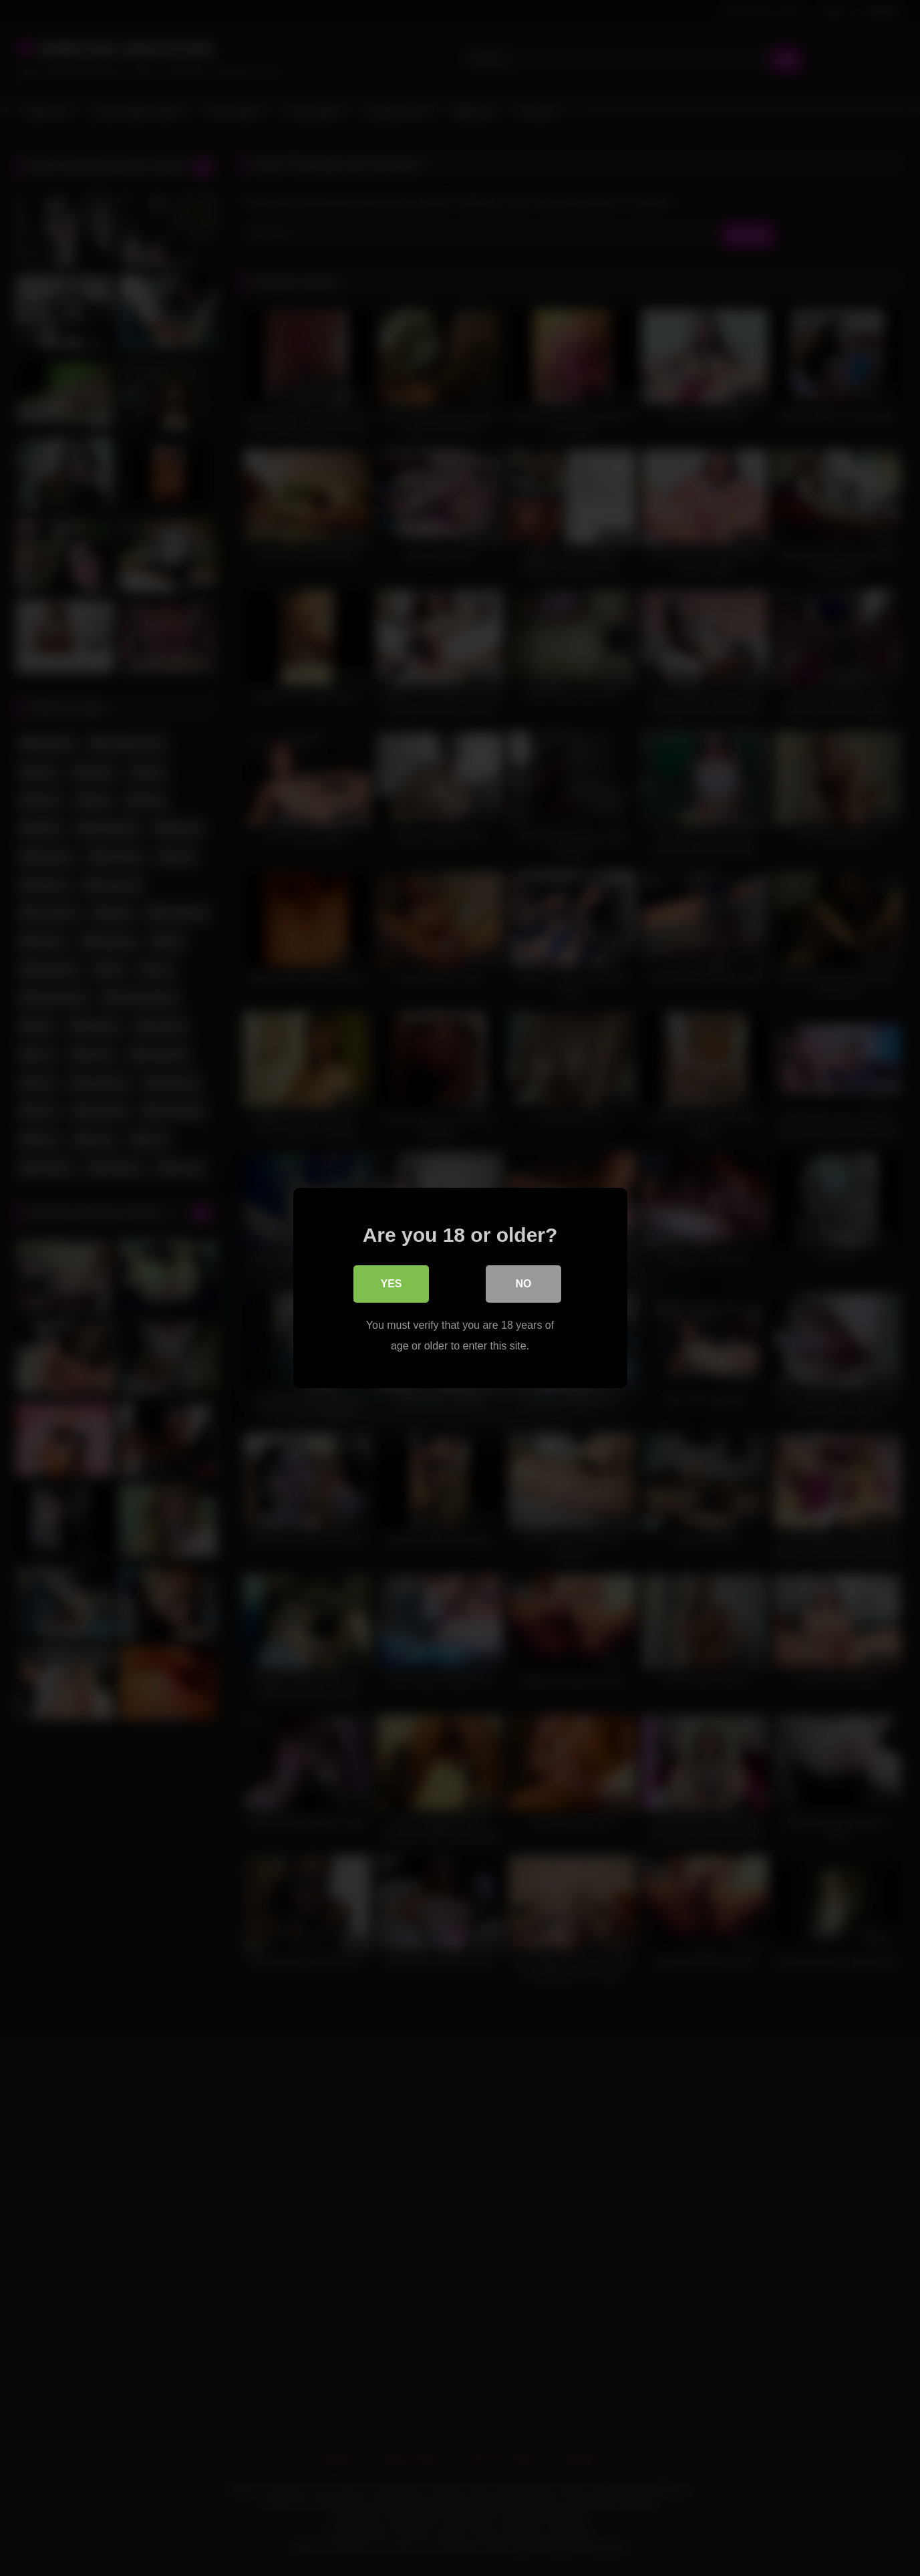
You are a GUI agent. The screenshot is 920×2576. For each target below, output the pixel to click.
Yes (391, 1284)
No (524, 1284)
